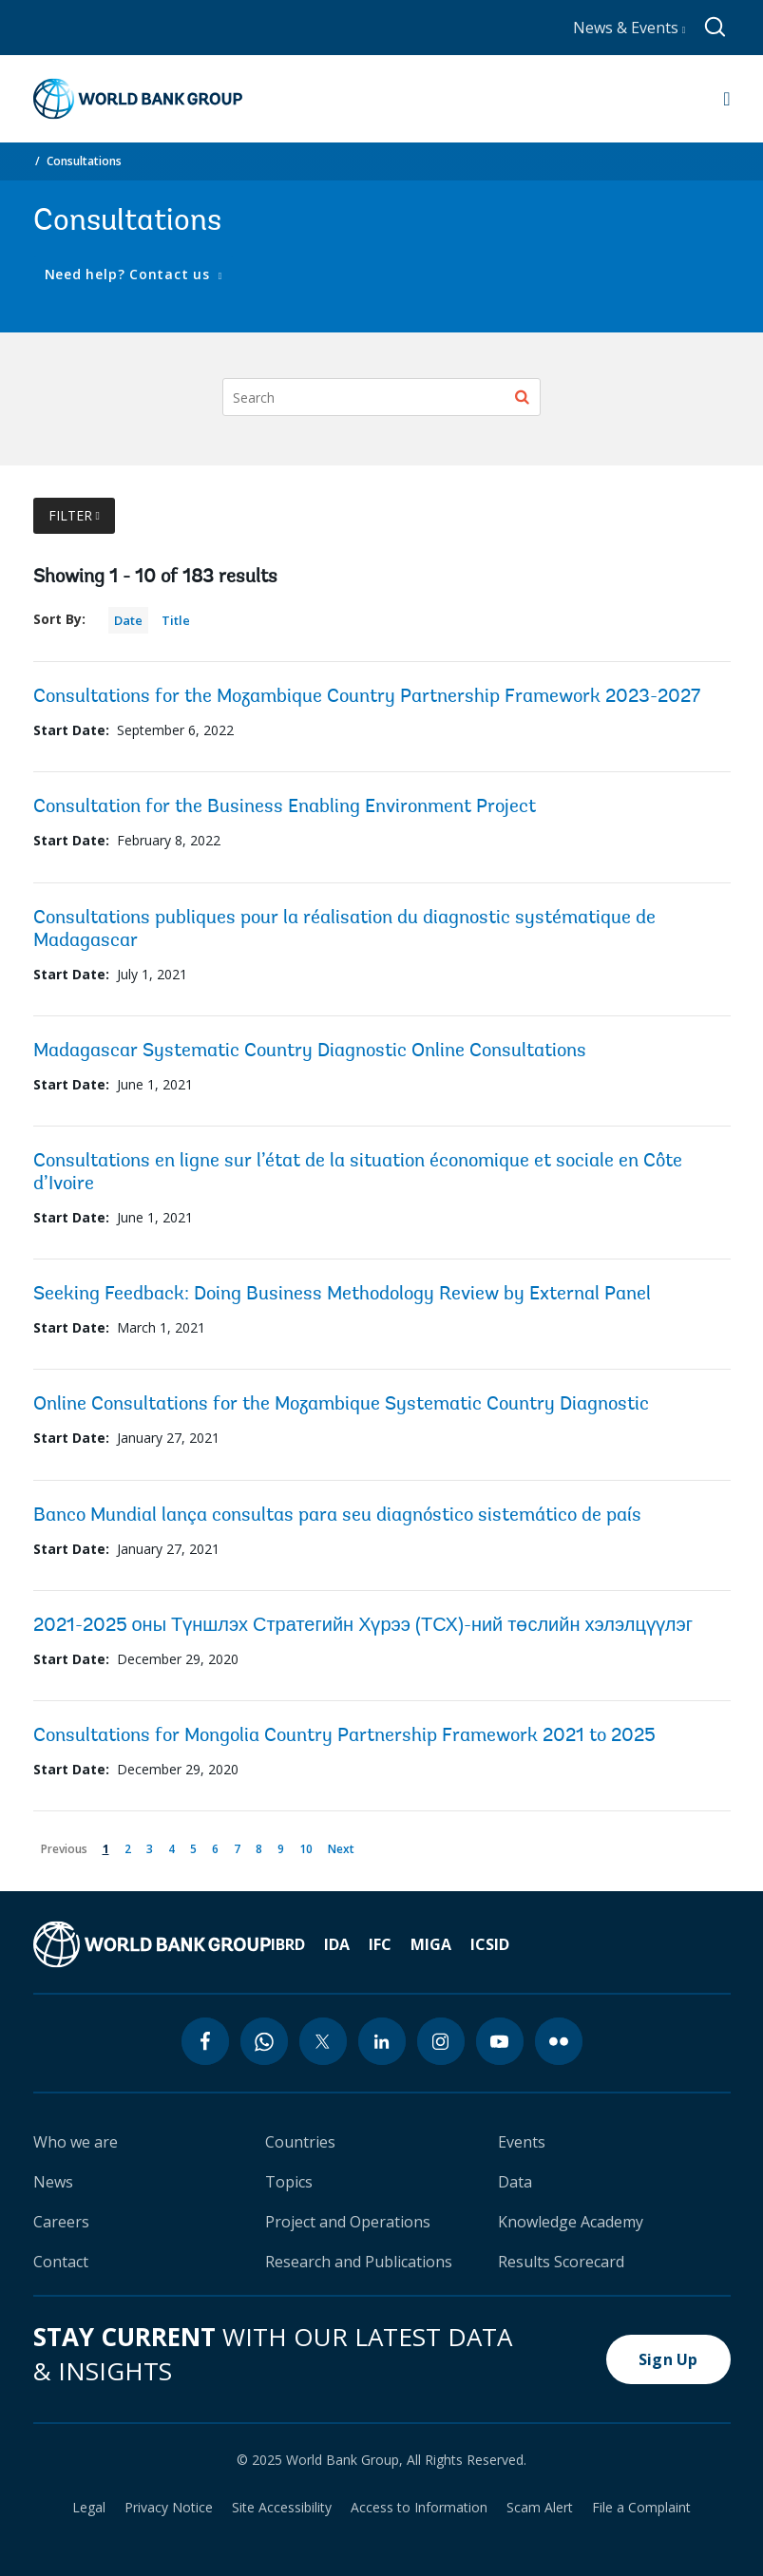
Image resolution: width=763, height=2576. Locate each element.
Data (515, 2181)
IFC (380, 1944)
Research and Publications (358, 2261)
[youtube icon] (500, 2041)
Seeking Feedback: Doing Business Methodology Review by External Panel (342, 1294)
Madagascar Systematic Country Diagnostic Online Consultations (309, 1051)
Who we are (75, 2141)
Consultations (84, 161)
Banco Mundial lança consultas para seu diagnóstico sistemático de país (337, 1515)
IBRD (288, 1944)
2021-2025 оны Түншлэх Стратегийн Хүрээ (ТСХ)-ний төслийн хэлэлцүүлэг (363, 1626)
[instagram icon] (441, 2041)
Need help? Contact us (130, 274)
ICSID (489, 1944)
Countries (300, 2141)
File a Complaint (641, 2507)
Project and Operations (347, 2221)
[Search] (381, 397)
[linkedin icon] (382, 2041)
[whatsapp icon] (264, 2041)
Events (521, 2141)
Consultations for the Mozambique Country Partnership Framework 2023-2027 (366, 697)
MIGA (430, 1944)
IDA (337, 1944)
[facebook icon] (205, 2041)
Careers (61, 2221)
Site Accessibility (282, 2507)
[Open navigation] (726, 98)
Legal (88, 2507)
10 (309, 1845)
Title (176, 620)
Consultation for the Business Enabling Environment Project (284, 807)
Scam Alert (539, 2507)
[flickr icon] (558, 2041)
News (53, 2181)
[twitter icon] (323, 2041)
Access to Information (419, 2507)
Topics (289, 2181)
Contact (60, 2261)
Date (128, 620)
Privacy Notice (168, 2507)
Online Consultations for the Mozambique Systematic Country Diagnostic (341, 1404)
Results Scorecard (561, 2261)
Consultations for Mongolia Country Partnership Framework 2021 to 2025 (344, 1736)
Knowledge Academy (570, 2221)
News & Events (629, 27)
